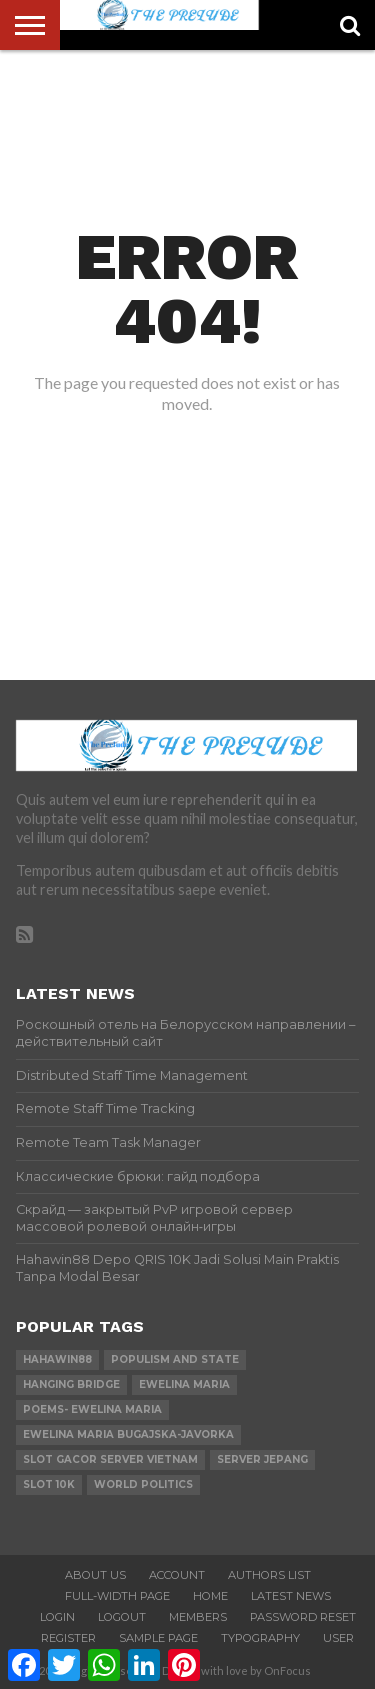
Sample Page (158, 1638)
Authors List (269, 1575)
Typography (260, 1638)
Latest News (291, 1596)
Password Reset (303, 1617)
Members (198, 1617)
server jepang (262, 1459)
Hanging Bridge (71, 1384)
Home (210, 1596)
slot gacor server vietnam (110, 1459)
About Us (95, 1575)
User (338, 1638)
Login (57, 1617)
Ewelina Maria (184, 1384)
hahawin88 (57, 1359)
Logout (122, 1617)
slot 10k (49, 1484)
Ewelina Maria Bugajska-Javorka (128, 1434)
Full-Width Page (117, 1596)
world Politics (143, 1484)
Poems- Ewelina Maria (92, 1409)
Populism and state (175, 1359)
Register (68, 1638)
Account (177, 1575)
